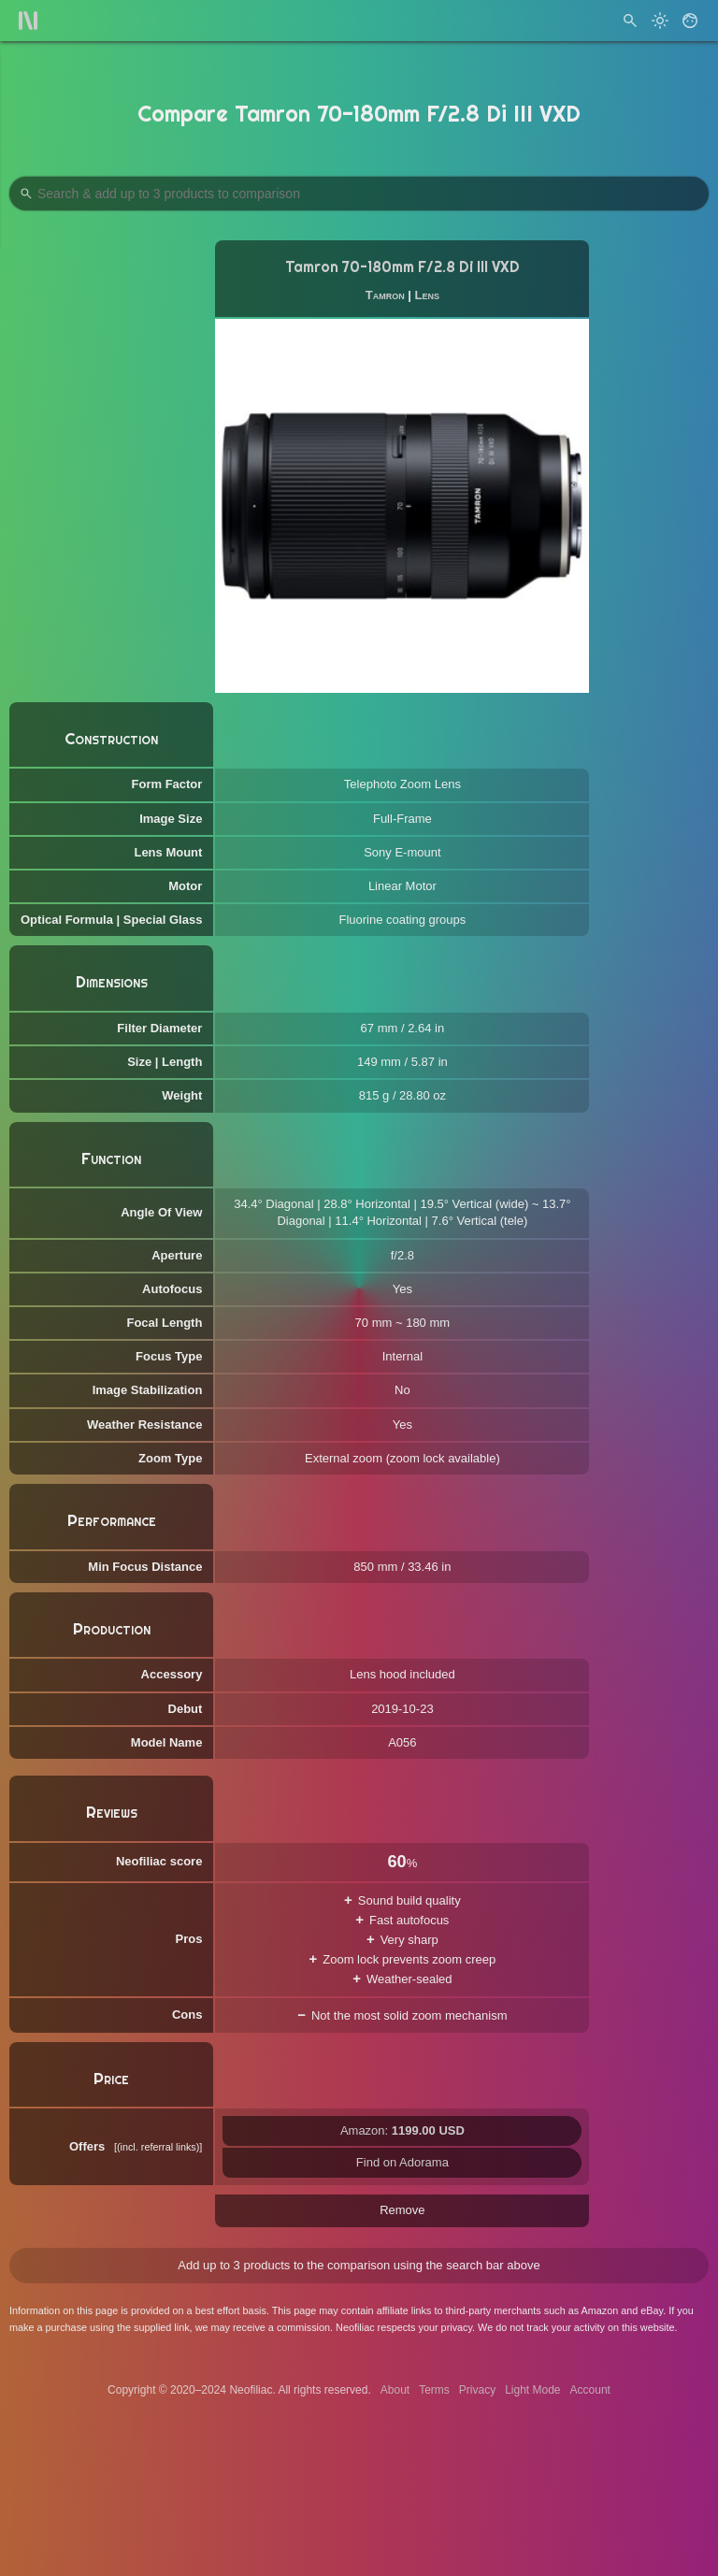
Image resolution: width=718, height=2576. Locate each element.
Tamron (385, 295)
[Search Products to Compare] (359, 193)
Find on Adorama (402, 2162)
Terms (434, 2389)
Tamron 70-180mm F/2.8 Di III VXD (402, 267)
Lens (427, 295)
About (395, 2389)
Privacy (477, 2389)
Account (590, 2389)
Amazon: (402, 2130)
